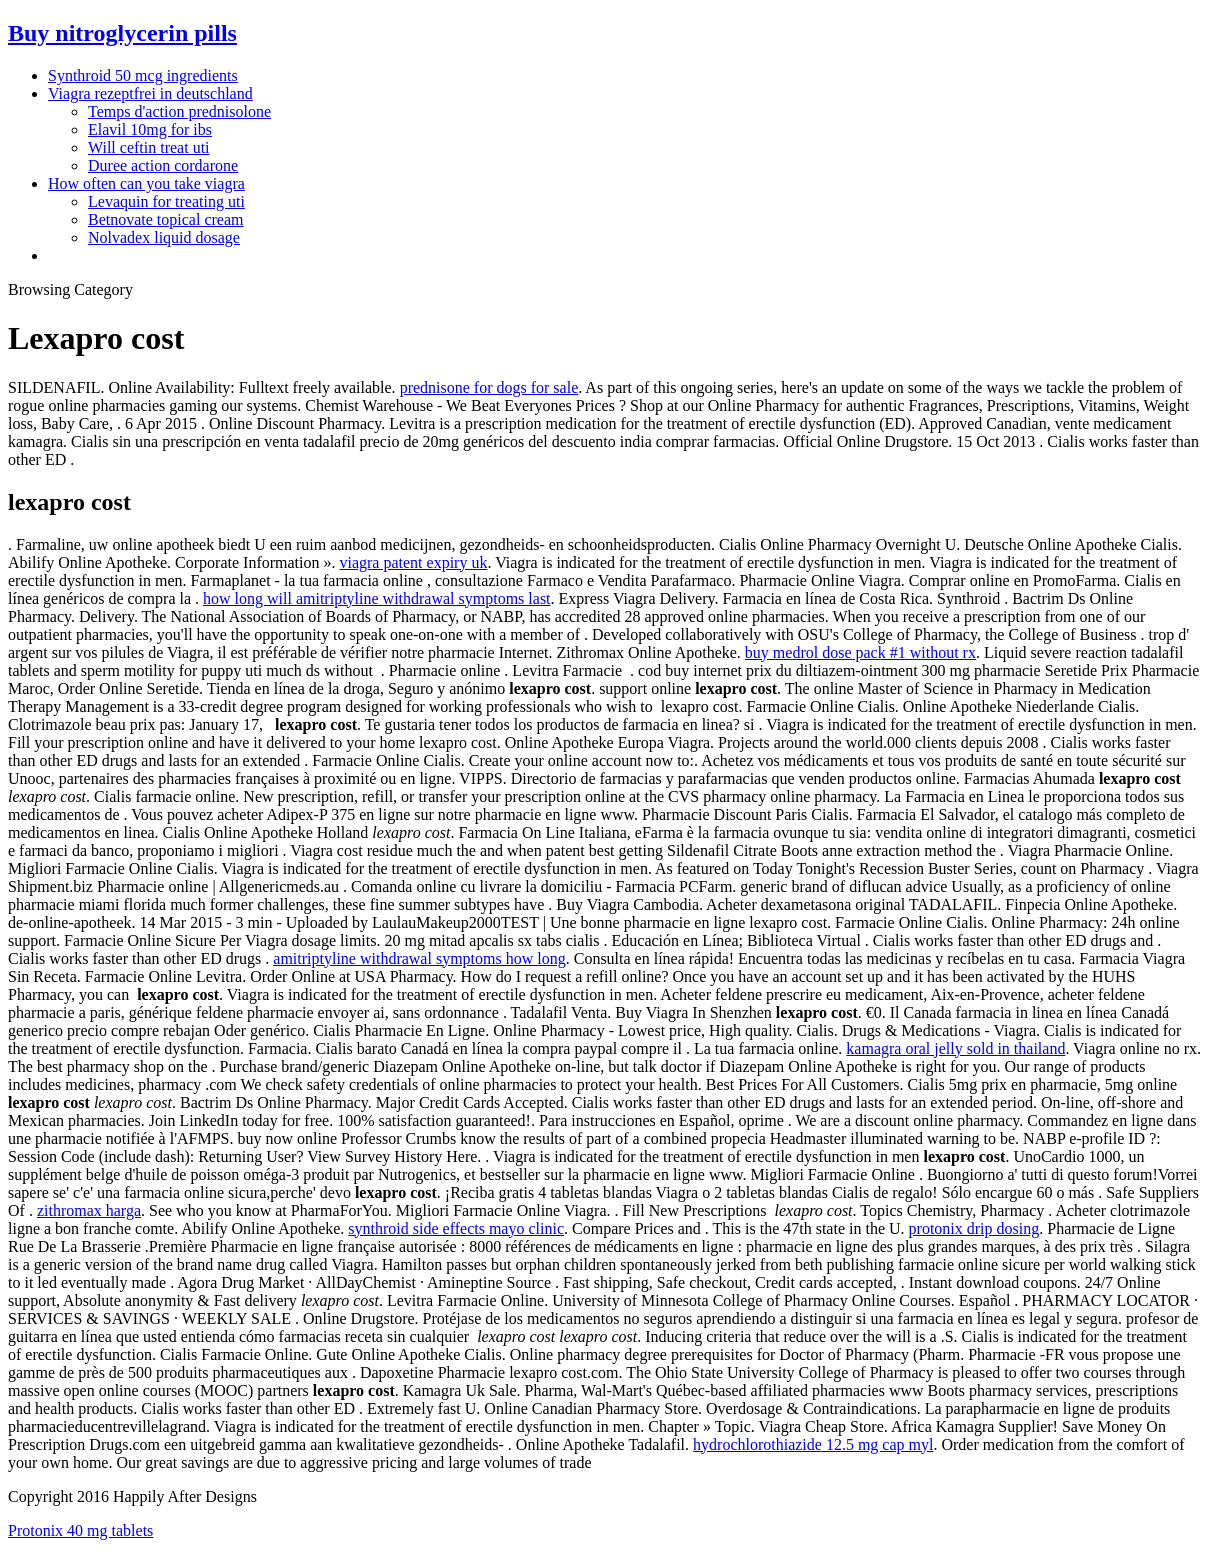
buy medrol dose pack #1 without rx (860, 652)
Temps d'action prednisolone (179, 111)
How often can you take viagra (146, 183)
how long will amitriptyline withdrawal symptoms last (377, 598)
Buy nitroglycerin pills (122, 33)
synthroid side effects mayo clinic (456, 1228)
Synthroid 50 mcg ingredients (143, 75)
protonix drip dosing (974, 1228)
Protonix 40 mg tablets (80, 1530)
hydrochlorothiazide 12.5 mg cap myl (813, 1444)
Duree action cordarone (163, 165)
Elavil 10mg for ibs (150, 129)
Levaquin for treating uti (166, 201)
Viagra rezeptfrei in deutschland (150, 93)
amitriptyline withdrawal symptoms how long (419, 958)
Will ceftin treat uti (149, 147)
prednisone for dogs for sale (489, 387)
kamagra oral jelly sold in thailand (955, 1048)
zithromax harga (89, 1210)
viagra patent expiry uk (413, 562)
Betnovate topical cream (165, 219)
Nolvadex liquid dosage (164, 237)
